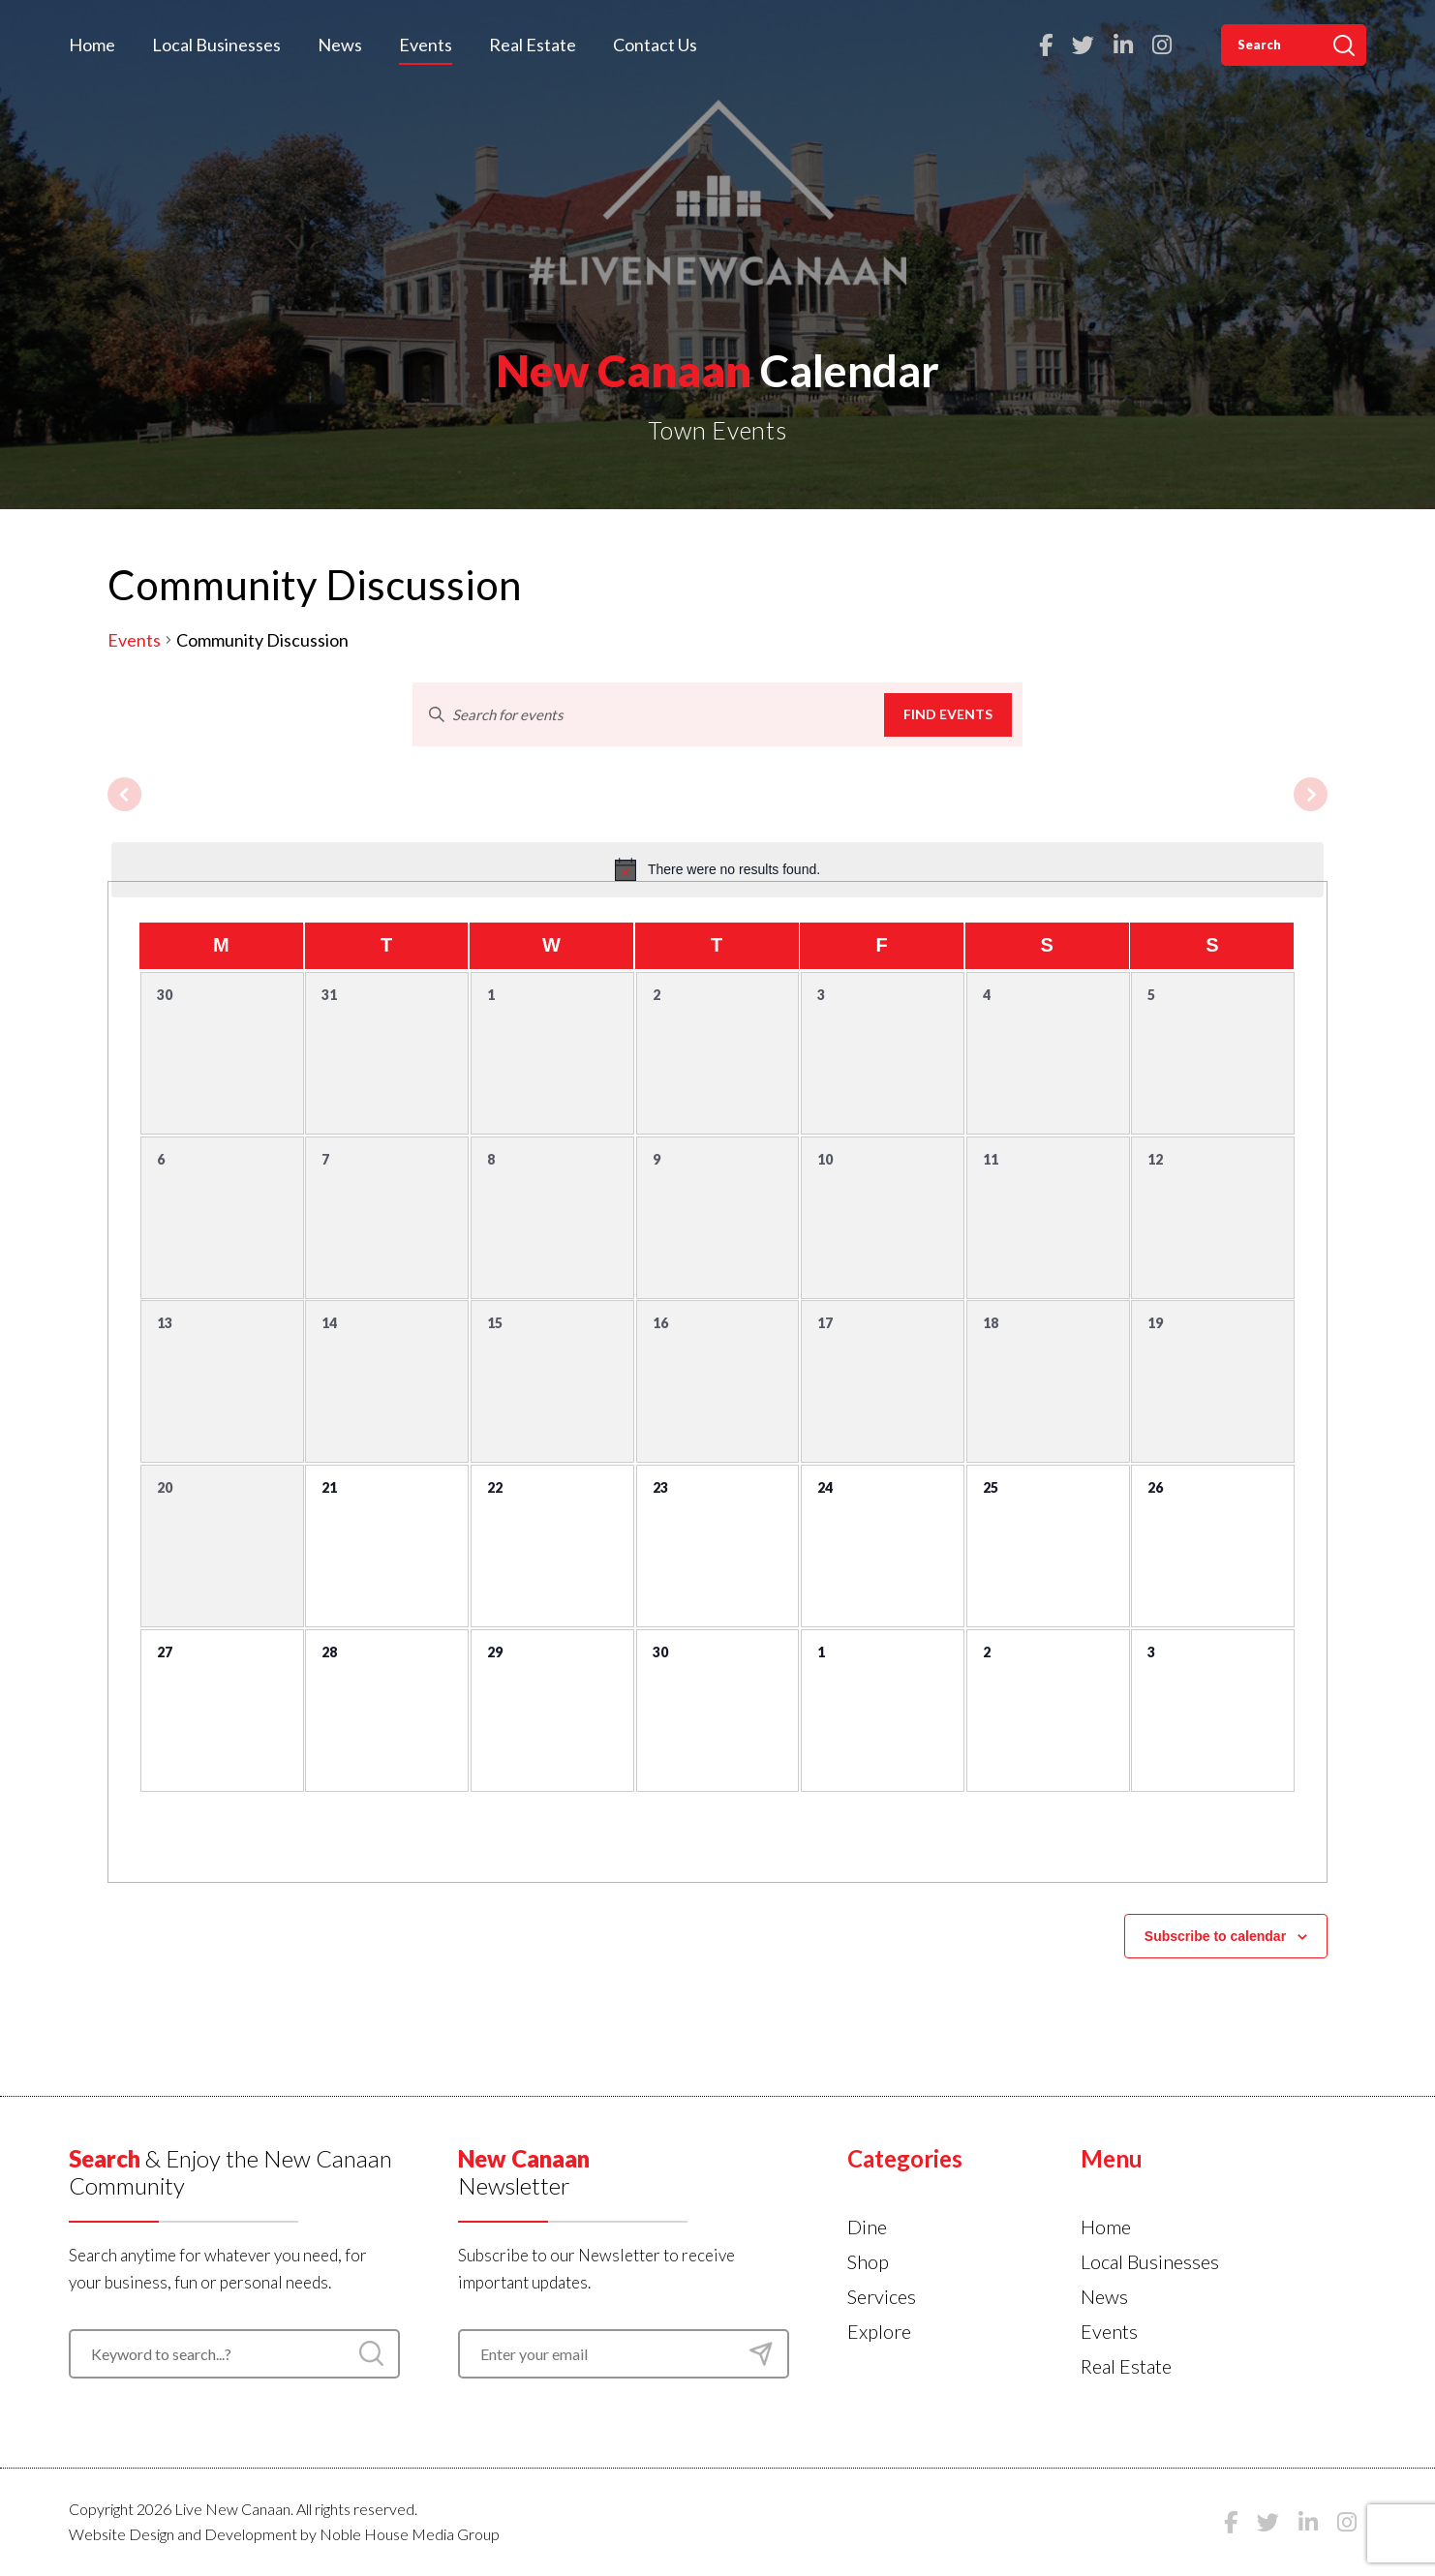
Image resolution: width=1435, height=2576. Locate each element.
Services (881, 2296)
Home (92, 44)
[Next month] (1311, 794)
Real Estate (532, 44)
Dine (867, 2226)
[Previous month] (124, 794)
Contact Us (655, 44)
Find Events (947, 714)
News (340, 44)
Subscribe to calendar (1215, 1936)
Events (425, 44)
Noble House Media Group (410, 2534)
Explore (879, 2331)
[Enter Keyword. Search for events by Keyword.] (648, 714)
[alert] (717, 869)
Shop (868, 2261)
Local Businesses (216, 44)
